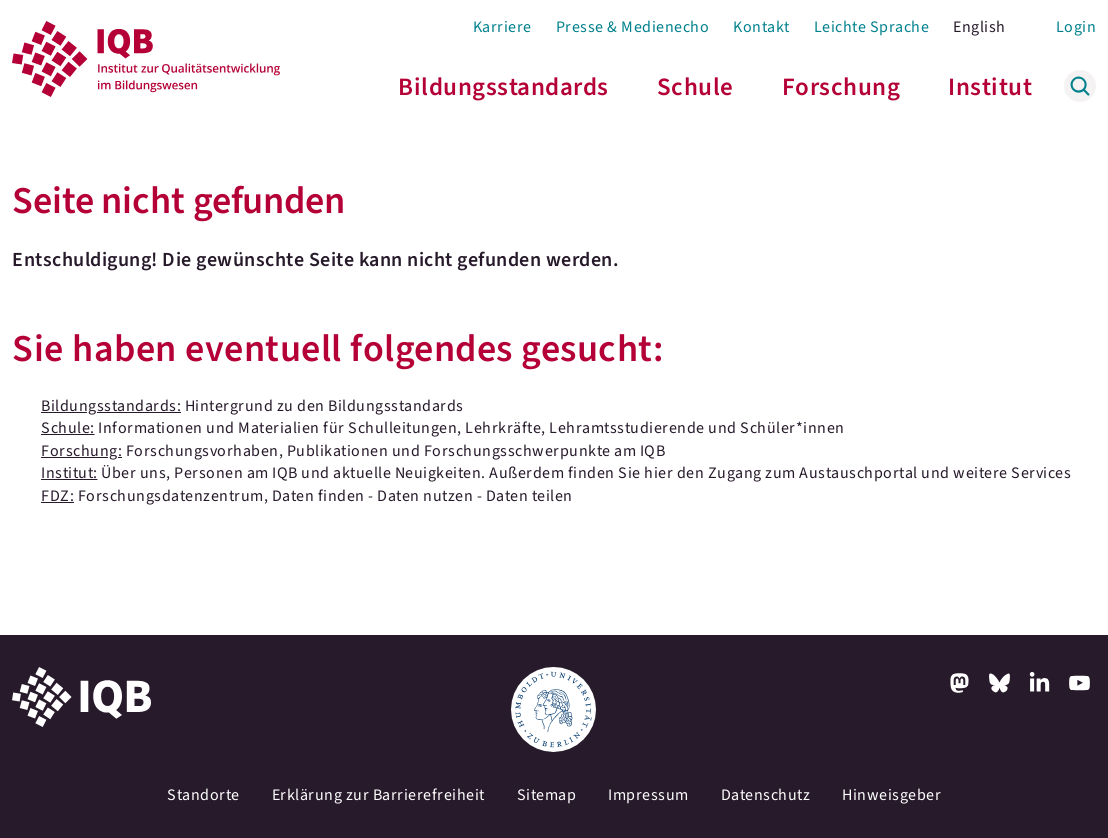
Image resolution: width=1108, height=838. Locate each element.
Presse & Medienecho (633, 27)
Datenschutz (766, 795)
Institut (990, 87)
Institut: (69, 473)
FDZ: (57, 496)
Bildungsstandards (503, 87)
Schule (695, 87)
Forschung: (81, 451)
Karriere (502, 27)
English (979, 27)
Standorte (203, 795)
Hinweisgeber (891, 795)
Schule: (68, 428)
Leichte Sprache (872, 27)
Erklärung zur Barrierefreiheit (378, 795)
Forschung (841, 87)
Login (1076, 27)
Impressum (648, 795)
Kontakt (761, 27)
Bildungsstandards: (111, 406)
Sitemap (547, 795)
